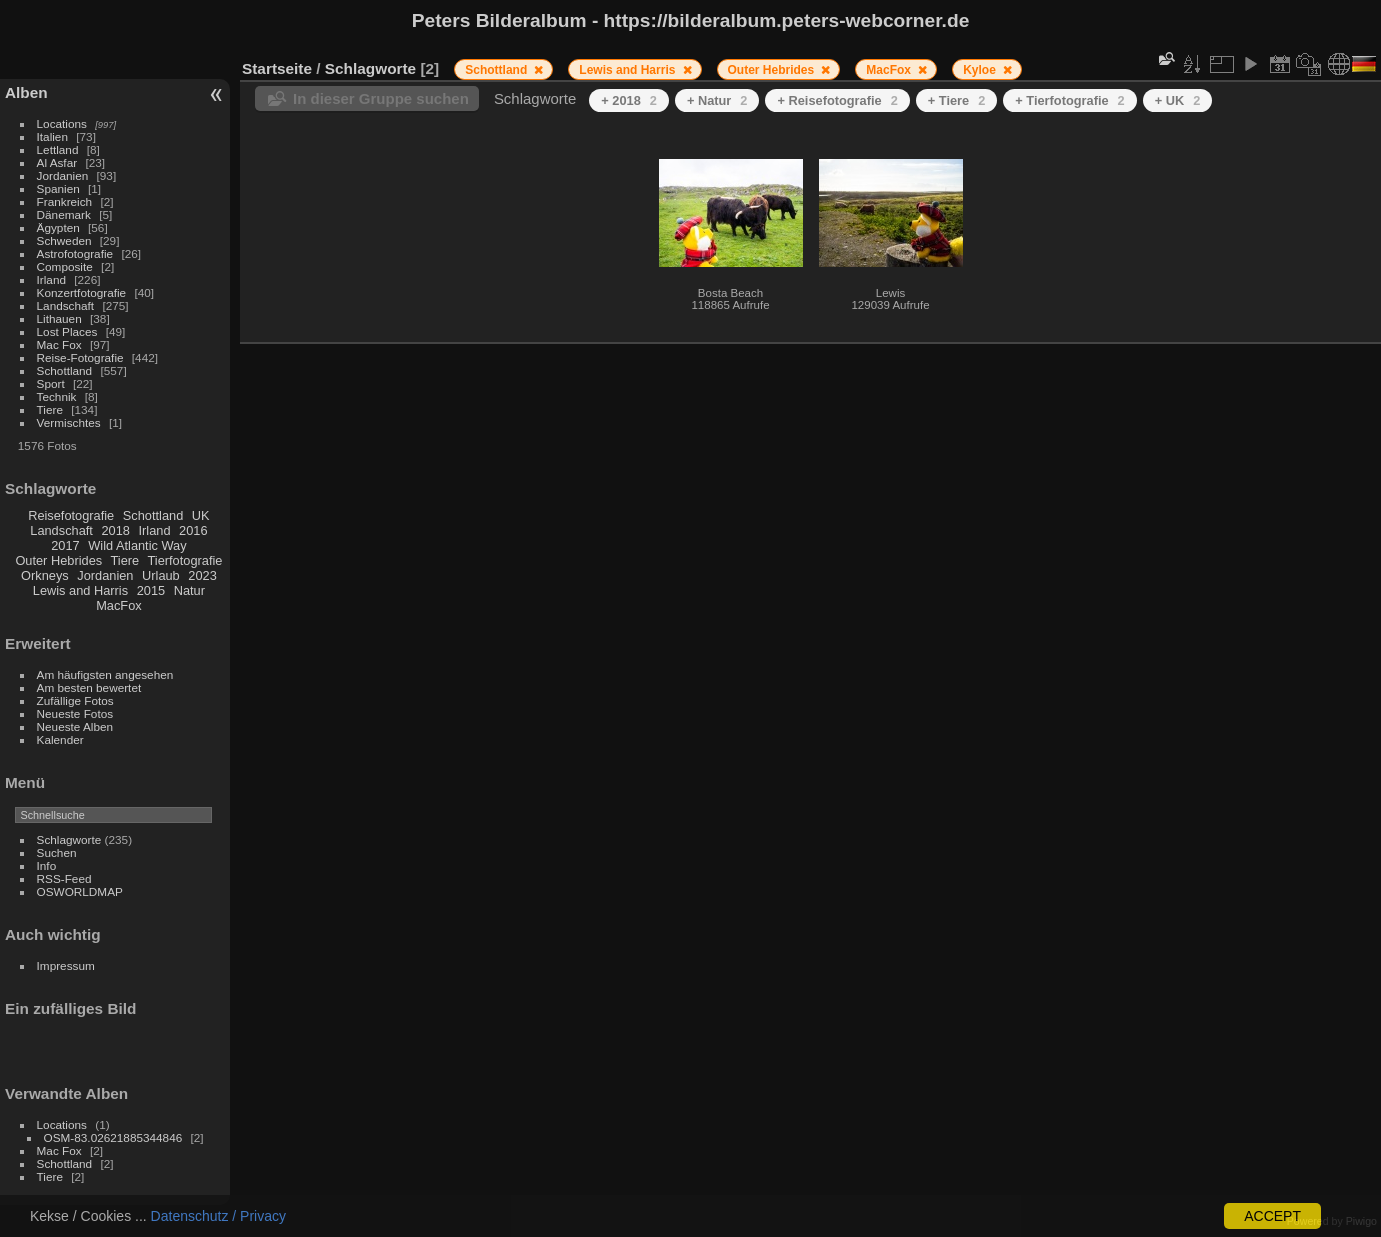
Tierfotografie (185, 560)
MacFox (119, 605)
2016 (193, 530)
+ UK (1178, 100)
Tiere (50, 409)
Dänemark (64, 214)
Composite (65, 266)
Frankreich (65, 201)
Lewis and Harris (80, 590)
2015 (151, 590)
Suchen (57, 852)
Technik (57, 396)
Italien (52, 136)
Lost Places (67, 331)
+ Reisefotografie (837, 100)
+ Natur (717, 100)
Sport (51, 383)
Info (47, 865)
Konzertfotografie (82, 292)
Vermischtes (69, 422)
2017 (65, 545)
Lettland (58, 149)
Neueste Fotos (75, 713)
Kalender (60, 739)
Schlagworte (69, 839)
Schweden (64, 240)
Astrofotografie (75, 253)
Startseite (277, 68)
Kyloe (981, 70)
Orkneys (45, 575)
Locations (62, 123)
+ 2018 (629, 100)
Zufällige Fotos (75, 700)
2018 (115, 530)
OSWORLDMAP (80, 891)
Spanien (58, 188)
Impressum (66, 965)
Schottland (65, 370)
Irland (51, 279)
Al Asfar (57, 162)
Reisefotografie (71, 515)
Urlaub (161, 575)
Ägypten (58, 227)
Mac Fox (59, 344)
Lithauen (59, 318)
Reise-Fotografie (80, 357)
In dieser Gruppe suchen (381, 98)
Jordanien (63, 175)
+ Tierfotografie (1069, 100)
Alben (26, 92)
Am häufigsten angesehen (105, 674)
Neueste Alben (75, 726)
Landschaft (66, 305)
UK (201, 515)
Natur (189, 590)
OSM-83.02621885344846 (113, 1137)
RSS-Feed (64, 878)
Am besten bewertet (89, 687)
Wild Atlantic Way (137, 545)
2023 (202, 575)
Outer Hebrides (58, 560)
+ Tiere (957, 100)
